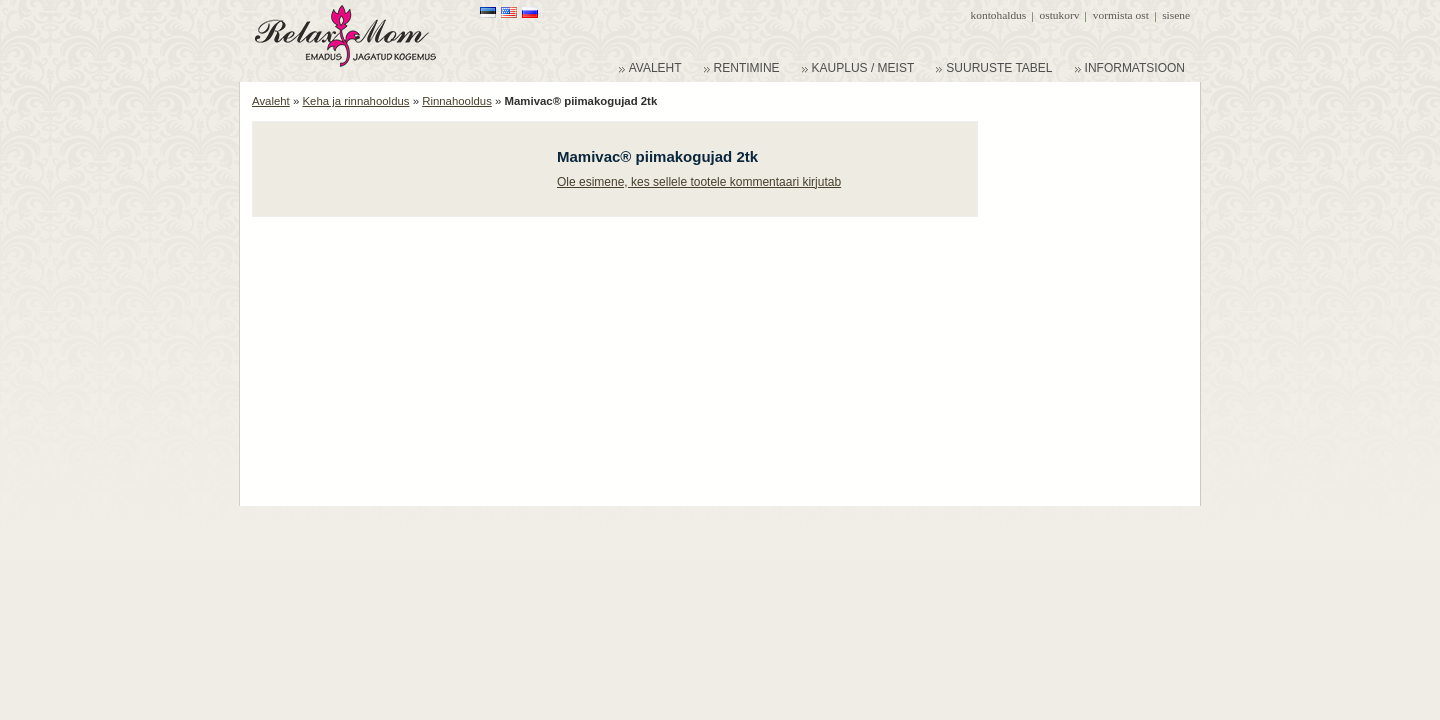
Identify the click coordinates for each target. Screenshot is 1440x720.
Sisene (1176, 15)
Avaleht (271, 101)
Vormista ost (1121, 15)
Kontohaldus (999, 15)
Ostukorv (1060, 15)
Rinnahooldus (457, 101)
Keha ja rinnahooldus (355, 101)
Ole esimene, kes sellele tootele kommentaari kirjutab (699, 182)
